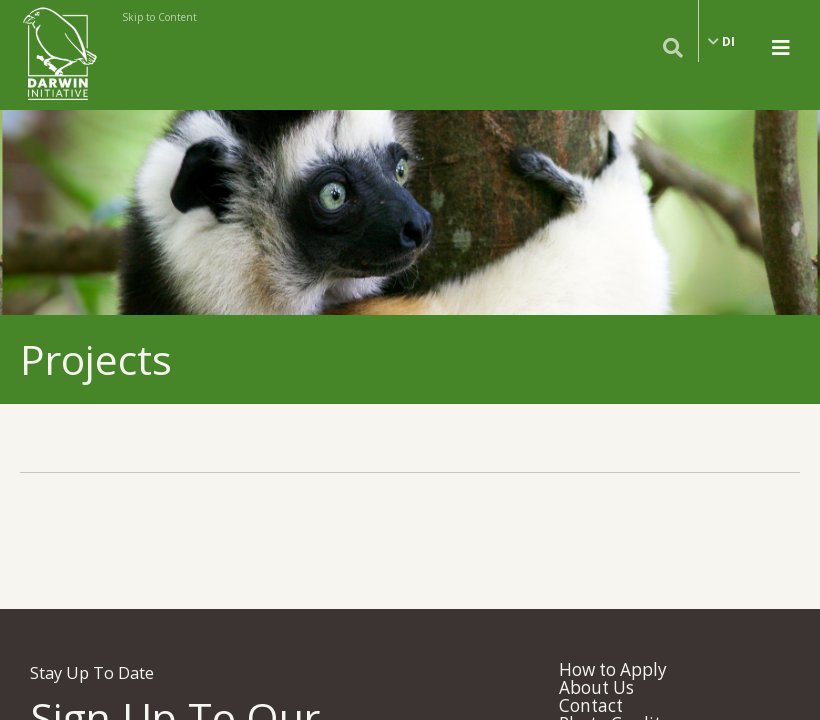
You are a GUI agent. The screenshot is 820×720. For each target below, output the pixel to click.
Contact (591, 705)
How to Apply (613, 669)
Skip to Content (159, 17)
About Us (596, 687)
